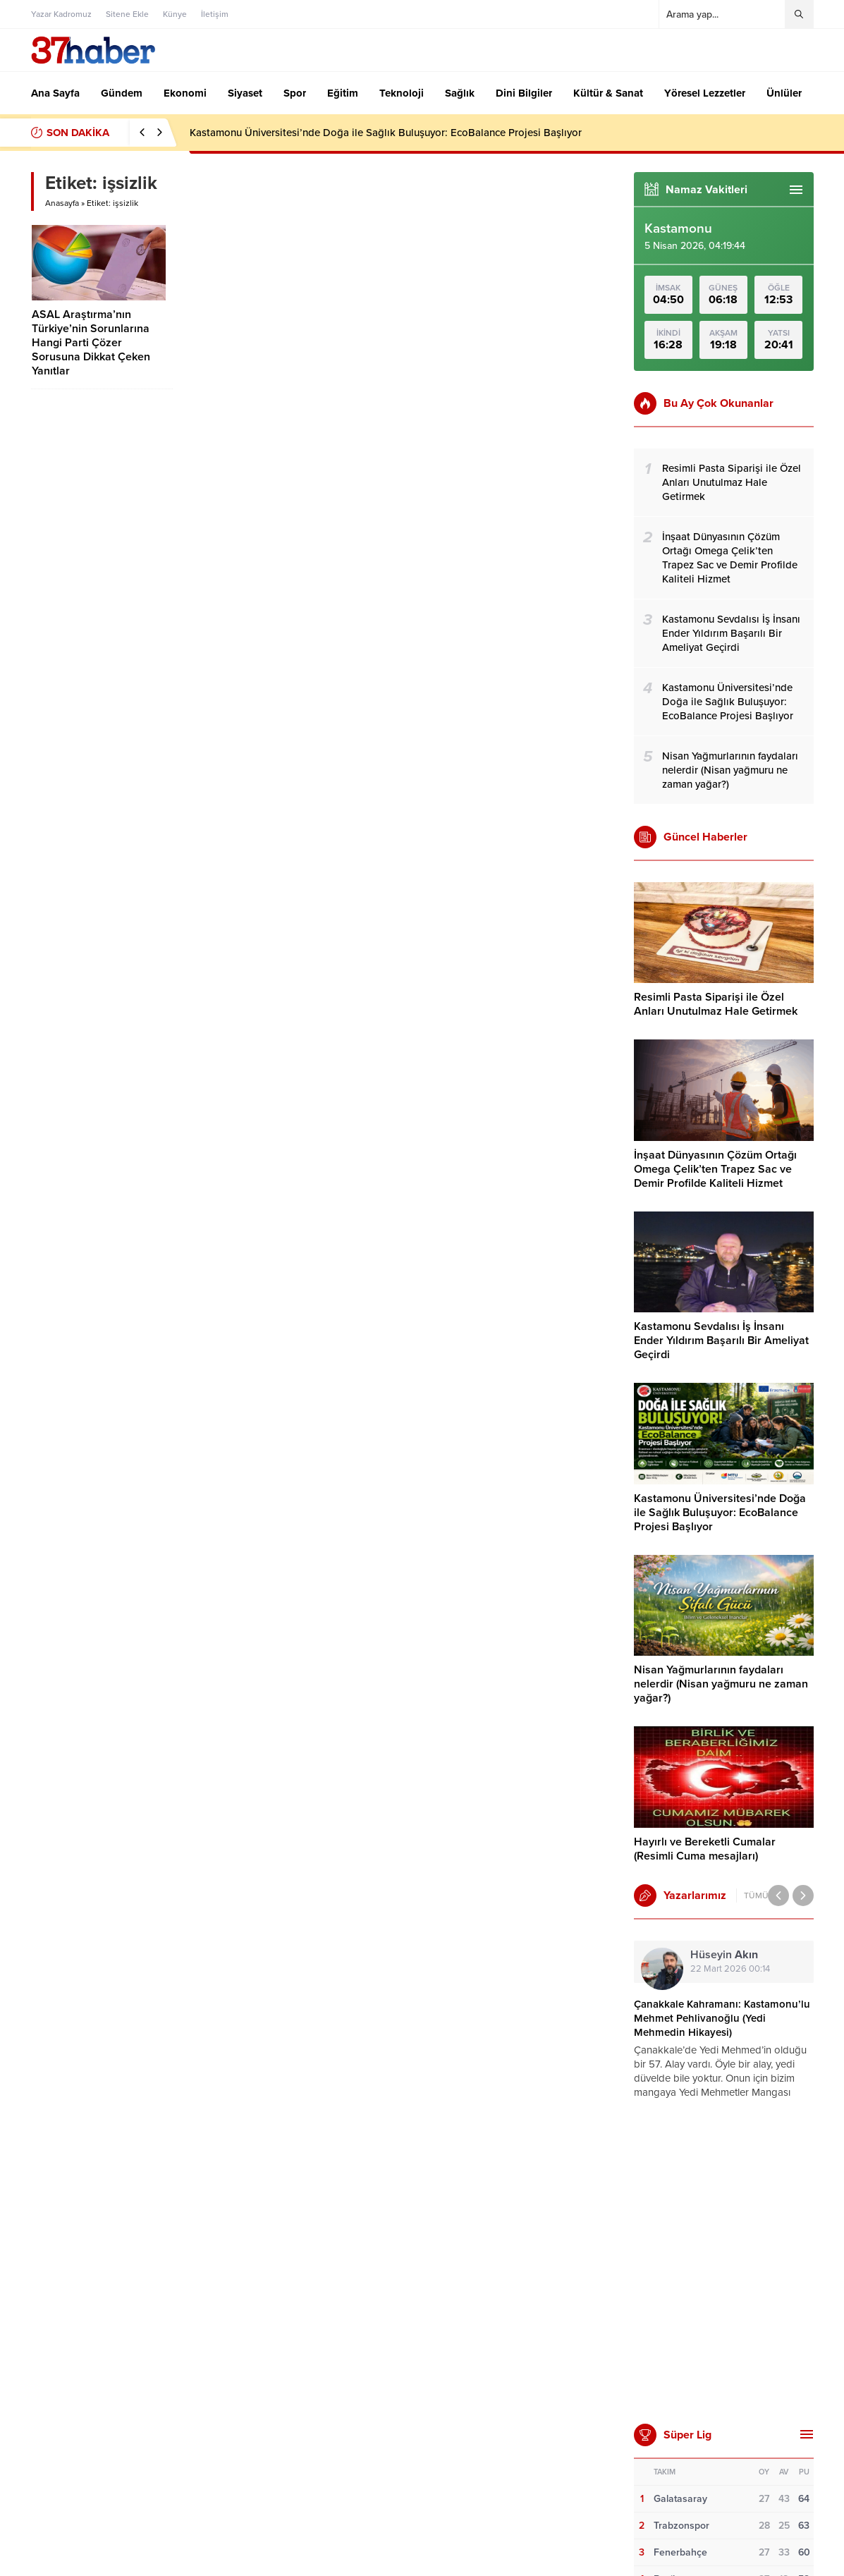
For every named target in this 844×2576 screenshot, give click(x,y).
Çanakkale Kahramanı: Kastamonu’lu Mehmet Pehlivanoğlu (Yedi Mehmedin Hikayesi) (722, 2018)
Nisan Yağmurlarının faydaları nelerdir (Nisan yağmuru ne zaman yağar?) (721, 1684)
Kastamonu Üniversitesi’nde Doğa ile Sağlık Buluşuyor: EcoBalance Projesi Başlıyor (386, 132)
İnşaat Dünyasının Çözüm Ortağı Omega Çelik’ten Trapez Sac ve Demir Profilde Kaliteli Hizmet (715, 1169)
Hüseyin (724, 1955)
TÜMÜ (756, 1895)
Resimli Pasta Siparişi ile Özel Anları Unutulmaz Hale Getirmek (715, 1004)
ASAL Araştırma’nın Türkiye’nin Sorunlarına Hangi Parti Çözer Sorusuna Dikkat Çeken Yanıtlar (91, 342)
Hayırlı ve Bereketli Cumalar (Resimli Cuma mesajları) (705, 1849)
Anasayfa (62, 203)
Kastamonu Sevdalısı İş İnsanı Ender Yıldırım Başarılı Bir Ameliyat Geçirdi (721, 1340)
